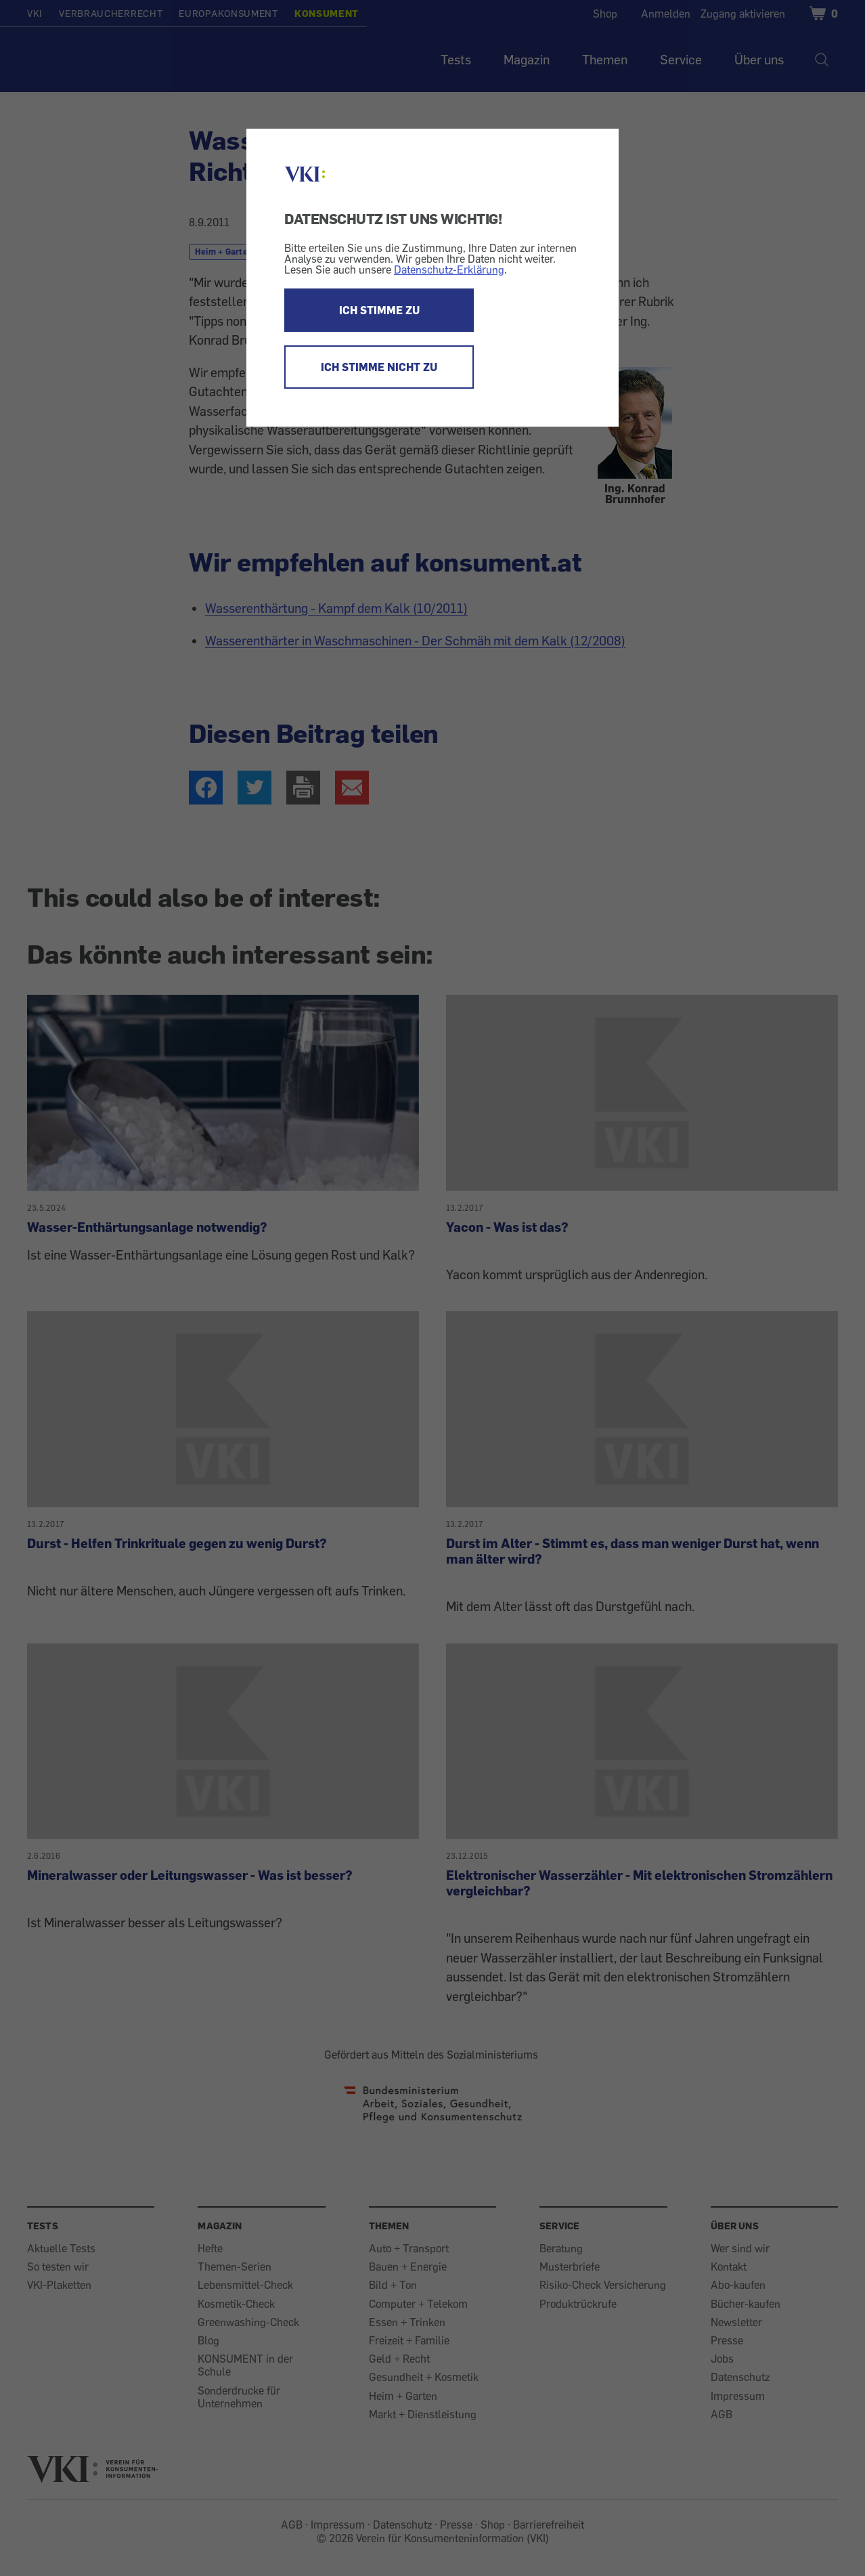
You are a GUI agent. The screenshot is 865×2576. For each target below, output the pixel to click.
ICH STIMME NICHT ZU (379, 367)
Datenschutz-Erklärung (449, 269)
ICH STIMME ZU (379, 310)
